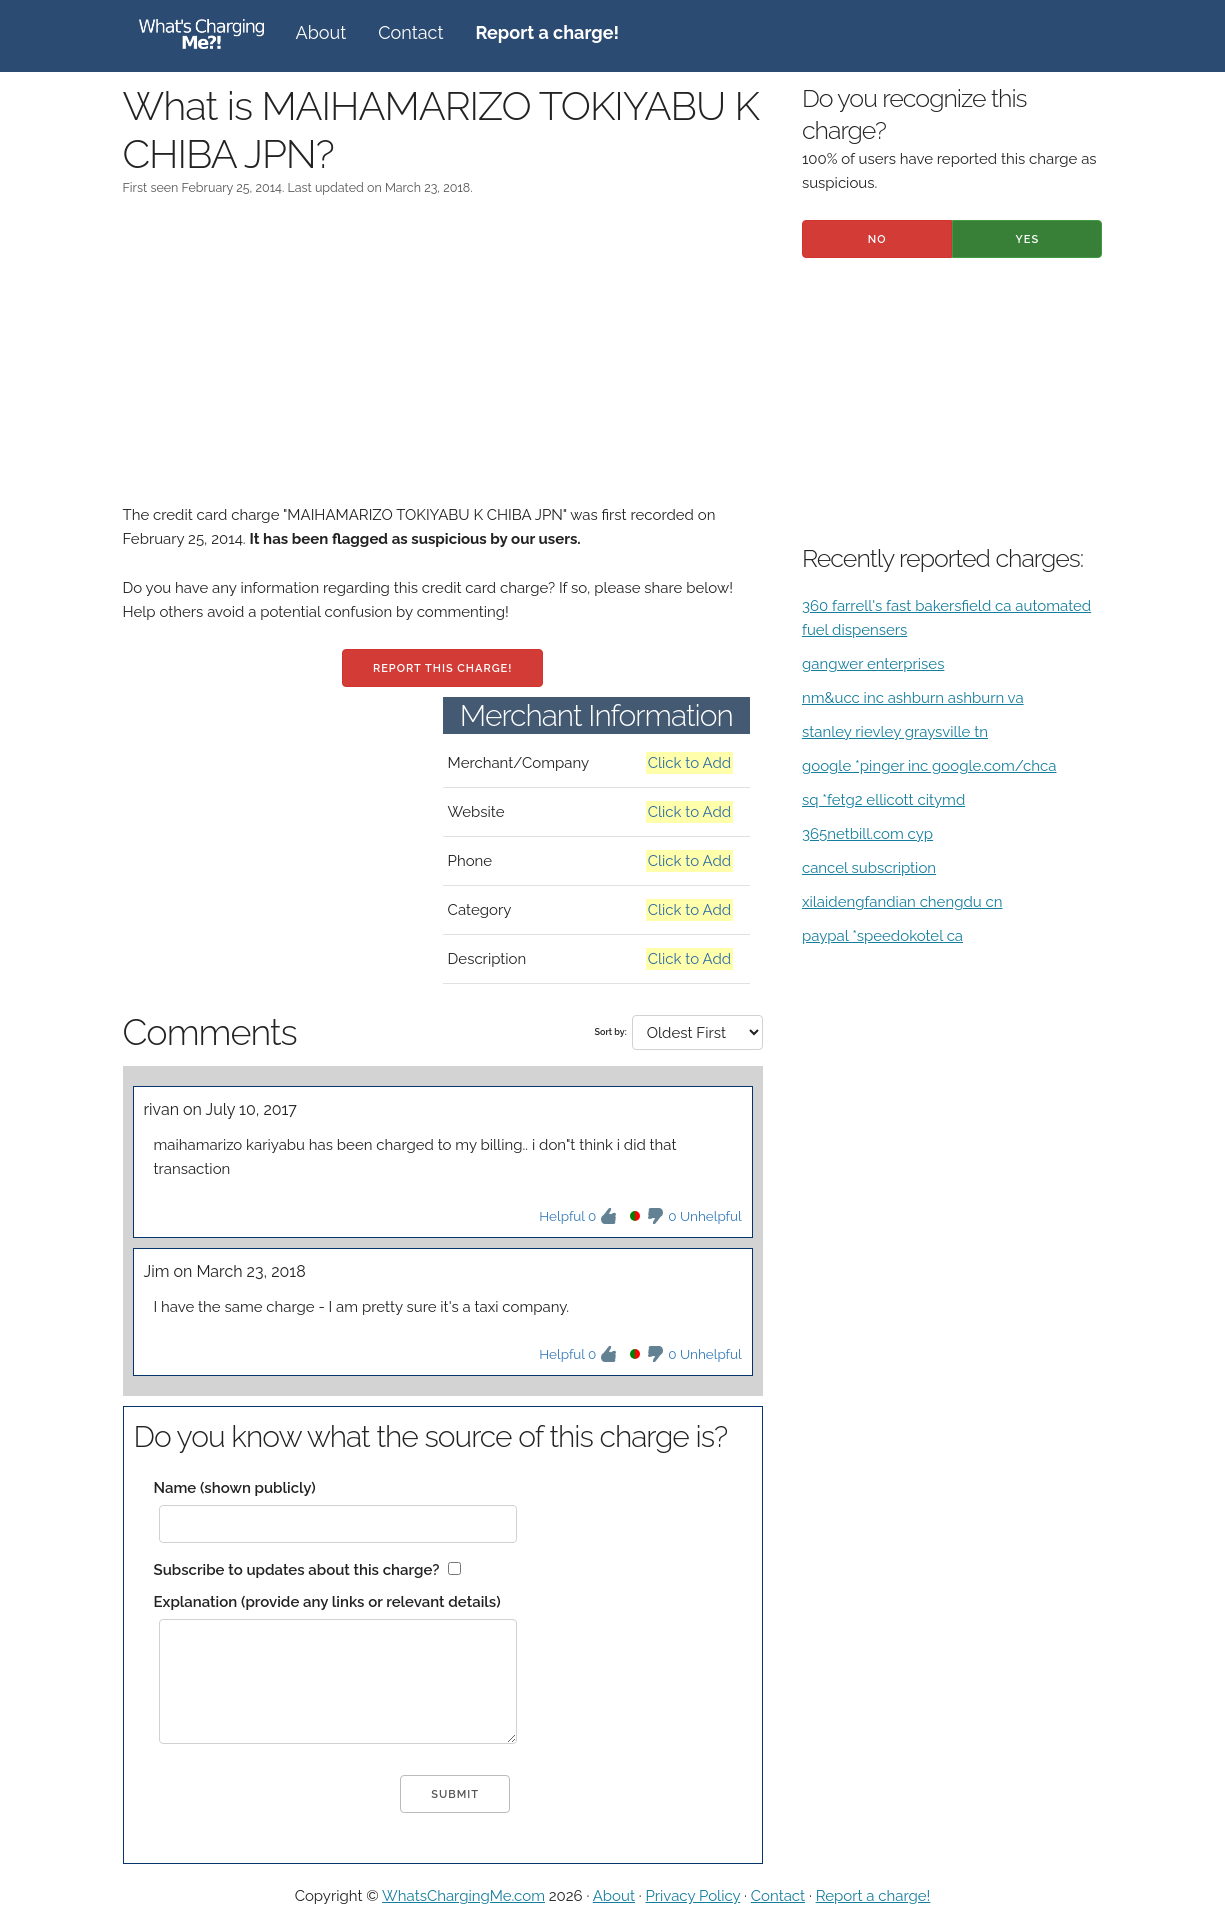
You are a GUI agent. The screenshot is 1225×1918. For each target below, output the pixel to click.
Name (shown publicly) (235, 1488)
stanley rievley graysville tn (895, 732)
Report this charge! (442, 668)
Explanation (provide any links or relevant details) (327, 1602)
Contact (410, 32)
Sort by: (611, 1032)
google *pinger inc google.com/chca (929, 766)
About (321, 32)
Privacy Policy (692, 1896)
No (877, 239)
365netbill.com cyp (867, 834)
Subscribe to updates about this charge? (297, 1570)
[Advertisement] (443, 363)
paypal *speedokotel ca (882, 936)
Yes (1028, 239)
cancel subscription (869, 868)
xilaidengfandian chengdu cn (902, 902)
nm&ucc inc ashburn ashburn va (913, 698)
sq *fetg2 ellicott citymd (883, 800)
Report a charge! (873, 1896)
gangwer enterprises (873, 664)
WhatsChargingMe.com (463, 1896)
